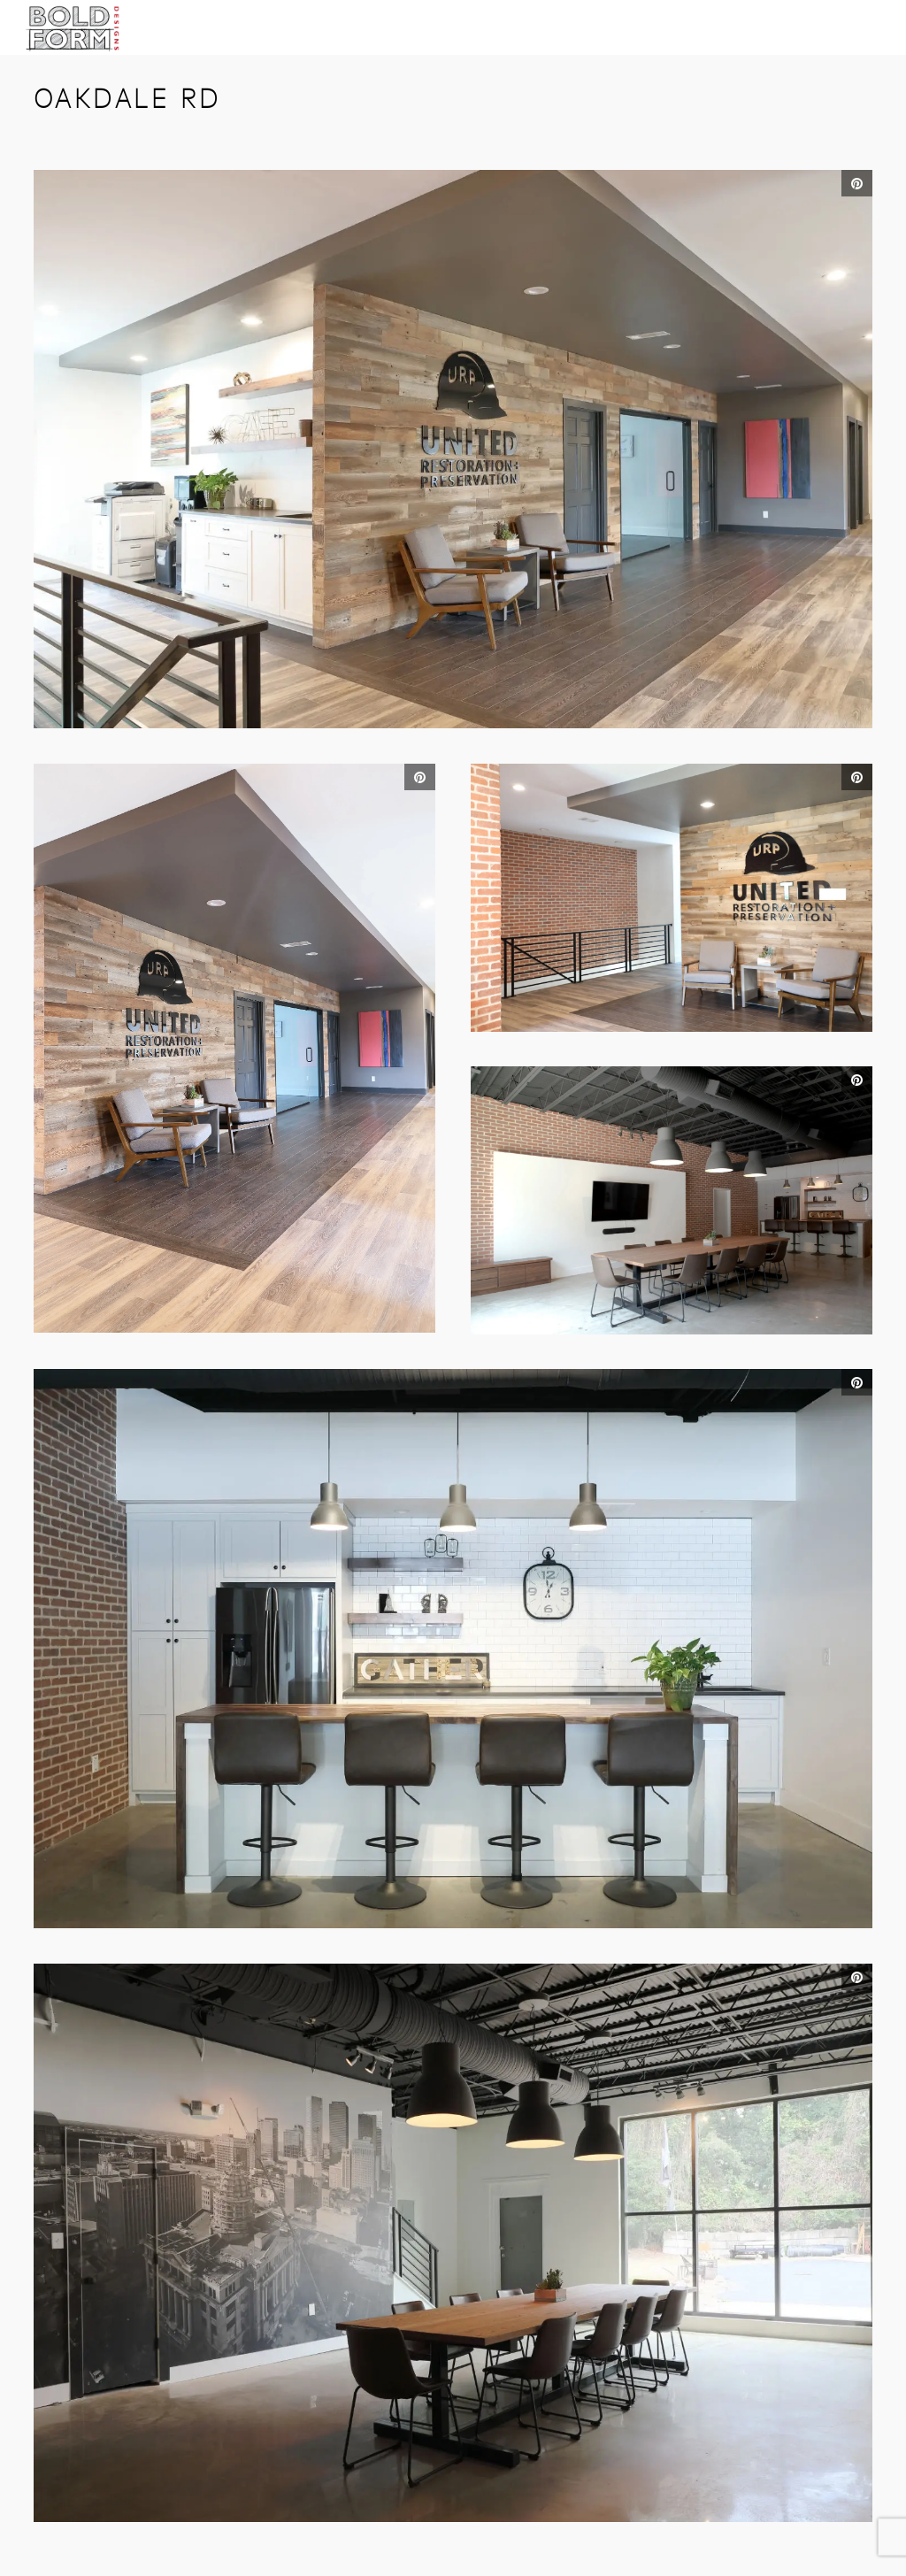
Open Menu (867, 38)
